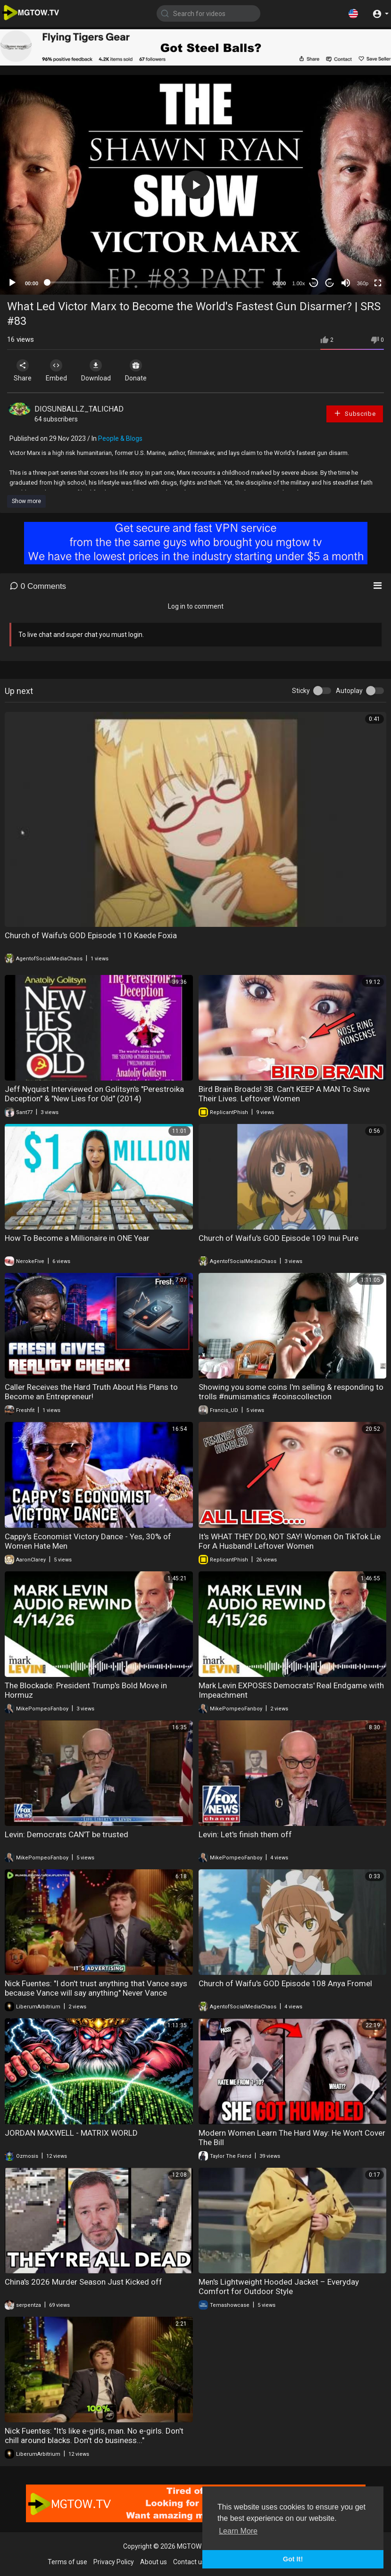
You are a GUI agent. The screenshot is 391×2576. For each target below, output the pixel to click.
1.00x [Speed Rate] (298, 283)
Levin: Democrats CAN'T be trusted (66, 1834)
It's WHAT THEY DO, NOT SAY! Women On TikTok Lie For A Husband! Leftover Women (290, 1541)
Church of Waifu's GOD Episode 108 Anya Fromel (285, 1983)
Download (106, 370)
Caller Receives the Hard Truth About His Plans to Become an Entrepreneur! (91, 1391)
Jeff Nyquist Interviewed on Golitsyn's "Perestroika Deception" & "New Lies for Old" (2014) (94, 1093)
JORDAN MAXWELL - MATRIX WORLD (71, 2133)
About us (153, 2562)
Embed (62, 370)
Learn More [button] (238, 2531)
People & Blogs (120, 438)
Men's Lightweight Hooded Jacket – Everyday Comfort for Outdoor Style (279, 2286)
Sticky (301, 690)
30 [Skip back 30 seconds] (314, 283)
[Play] (12, 283)
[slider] (155, 282)
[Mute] (345, 283)
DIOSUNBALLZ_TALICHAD (79, 409)
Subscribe (354, 413)
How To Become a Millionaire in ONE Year (77, 1238)
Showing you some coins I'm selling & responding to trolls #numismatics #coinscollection (291, 1391)
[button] (353, 13)
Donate (150, 370)
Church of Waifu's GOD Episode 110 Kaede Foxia (91, 935)
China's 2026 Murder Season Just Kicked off (83, 2282)
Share (24, 370)
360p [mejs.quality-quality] (362, 283)
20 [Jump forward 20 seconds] (330, 283)
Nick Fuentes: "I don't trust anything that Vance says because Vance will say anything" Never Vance (96, 1988)
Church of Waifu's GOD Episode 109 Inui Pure (278, 1238)
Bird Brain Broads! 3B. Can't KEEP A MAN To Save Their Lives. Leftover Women (284, 1093)
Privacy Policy (113, 2562)
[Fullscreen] (378, 283)
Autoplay (349, 690)
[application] (195, 185)
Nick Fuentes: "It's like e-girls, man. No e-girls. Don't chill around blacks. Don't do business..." (94, 2435)
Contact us (189, 2562)
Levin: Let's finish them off (245, 1834)
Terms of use (67, 2562)
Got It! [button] (293, 2559)
